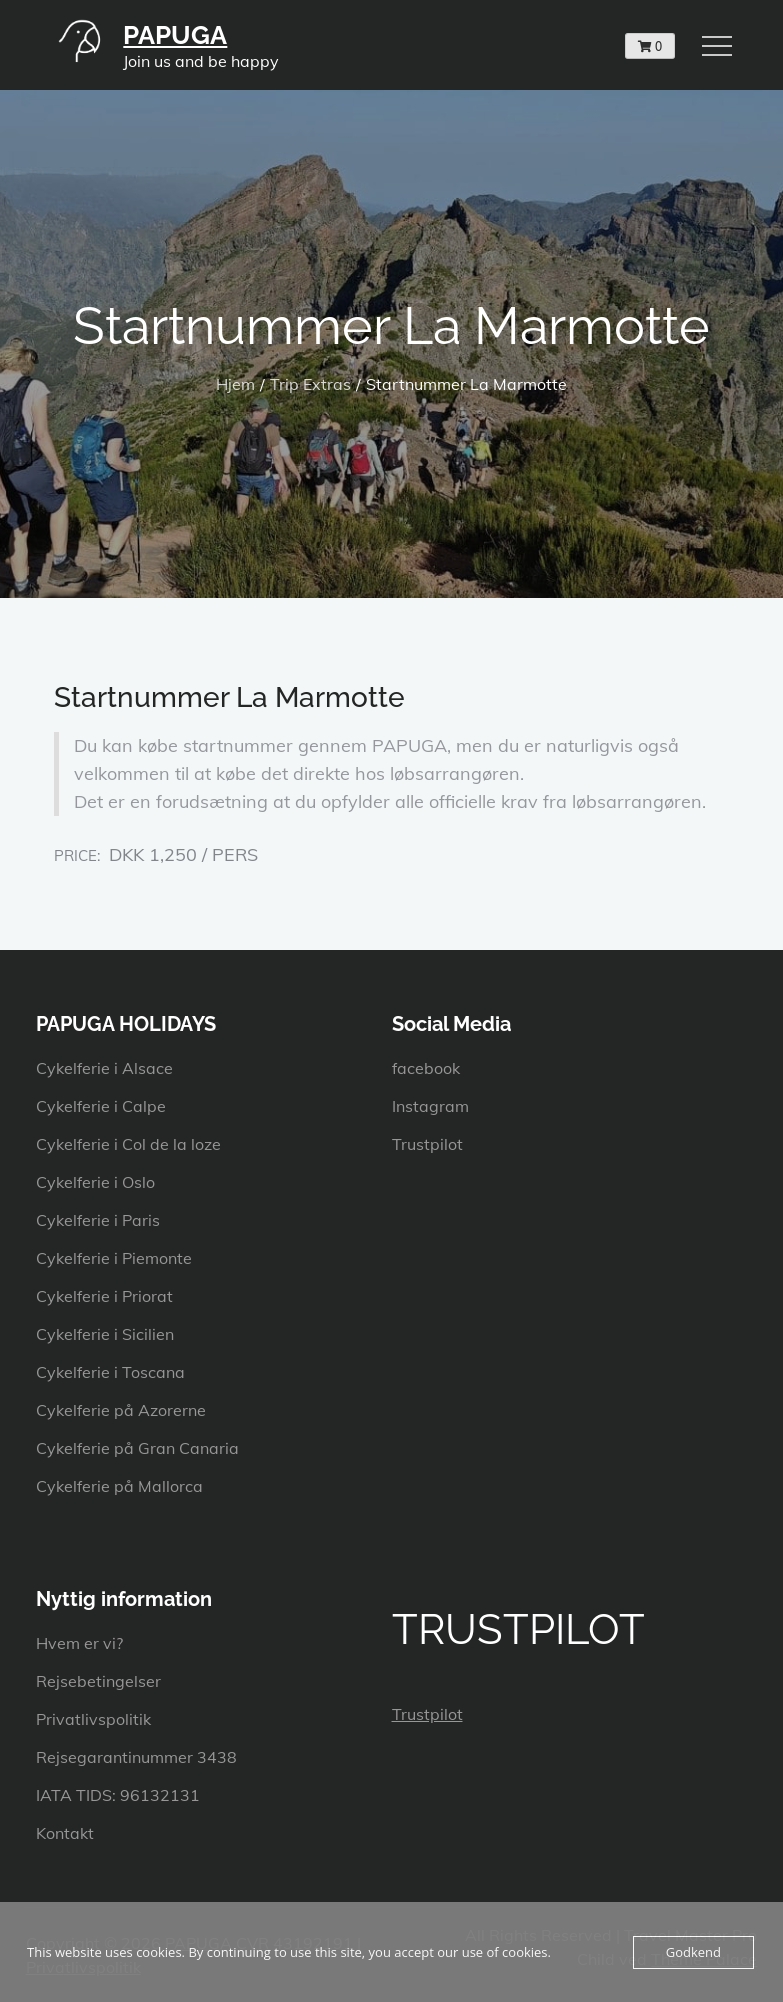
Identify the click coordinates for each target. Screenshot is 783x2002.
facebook (426, 1068)
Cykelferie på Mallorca (119, 1486)
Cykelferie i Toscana (110, 1372)
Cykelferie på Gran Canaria (137, 1448)
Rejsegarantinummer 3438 (136, 1757)
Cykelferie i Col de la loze (128, 1144)
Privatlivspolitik (93, 1719)
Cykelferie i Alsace (104, 1068)
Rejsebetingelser (98, 1681)
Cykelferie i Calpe (101, 1106)
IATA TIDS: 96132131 (118, 1795)
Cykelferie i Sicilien (105, 1334)
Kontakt (65, 1833)
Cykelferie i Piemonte (114, 1258)
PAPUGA (175, 35)
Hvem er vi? (79, 1643)
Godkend (693, 1952)
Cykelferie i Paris (98, 1220)
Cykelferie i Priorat (104, 1296)
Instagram (430, 1106)
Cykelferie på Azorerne (121, 1410)
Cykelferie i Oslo (95, 1182)
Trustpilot (427, 1144)
